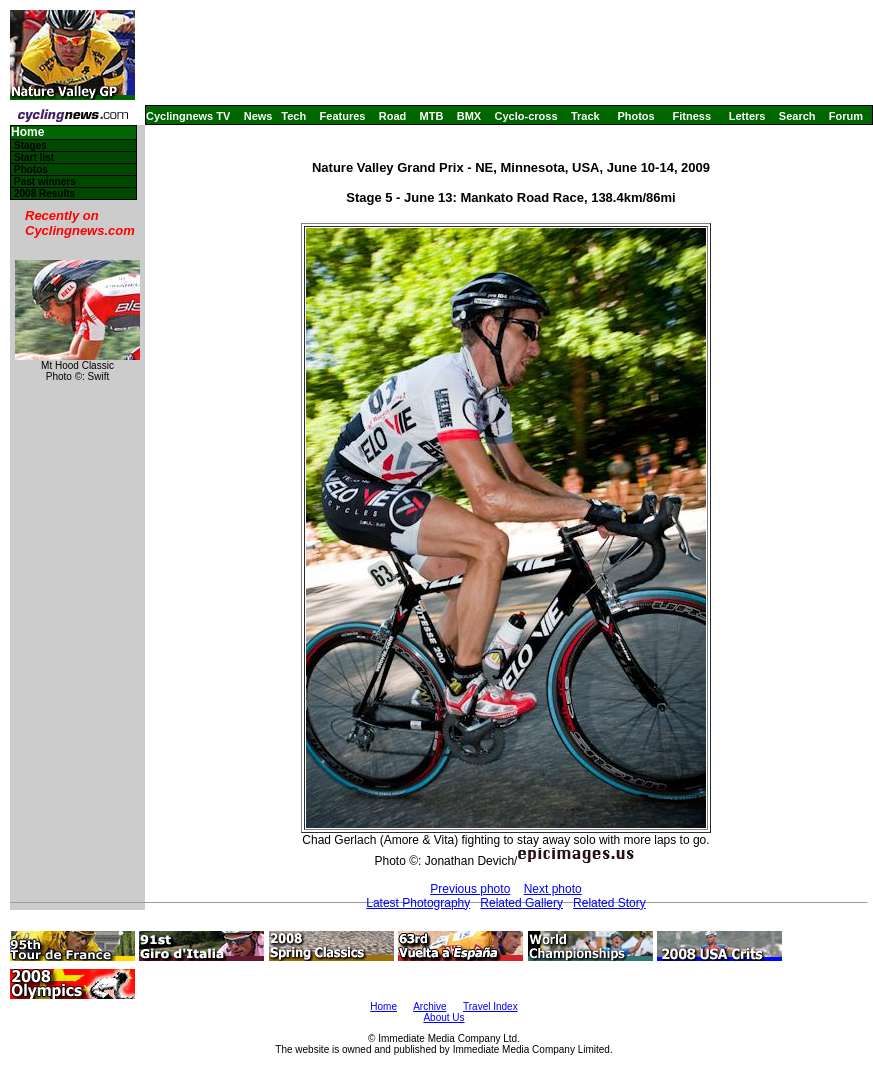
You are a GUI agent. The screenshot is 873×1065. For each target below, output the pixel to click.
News (258, 116)
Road (393, 116)
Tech (293, 116)
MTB (432, 116)
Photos (635, 116)
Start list (34, 157)
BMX (469, 116)
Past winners (45, 181)
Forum (846, 116)
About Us (443, 1017)
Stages (30, 145)
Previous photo (470, 889)
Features (343, 116)
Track (585, 116)
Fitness (691, 116)
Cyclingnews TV (188, 116)
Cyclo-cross (526, 116)
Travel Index (490, 1006)
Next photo (553, 889)
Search (797, 116)
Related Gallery (521, 903)
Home (27, 132)
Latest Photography (418, 903)
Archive (429, 1006)
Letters (747, 116)
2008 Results (44, 193)
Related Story (609, 903)
